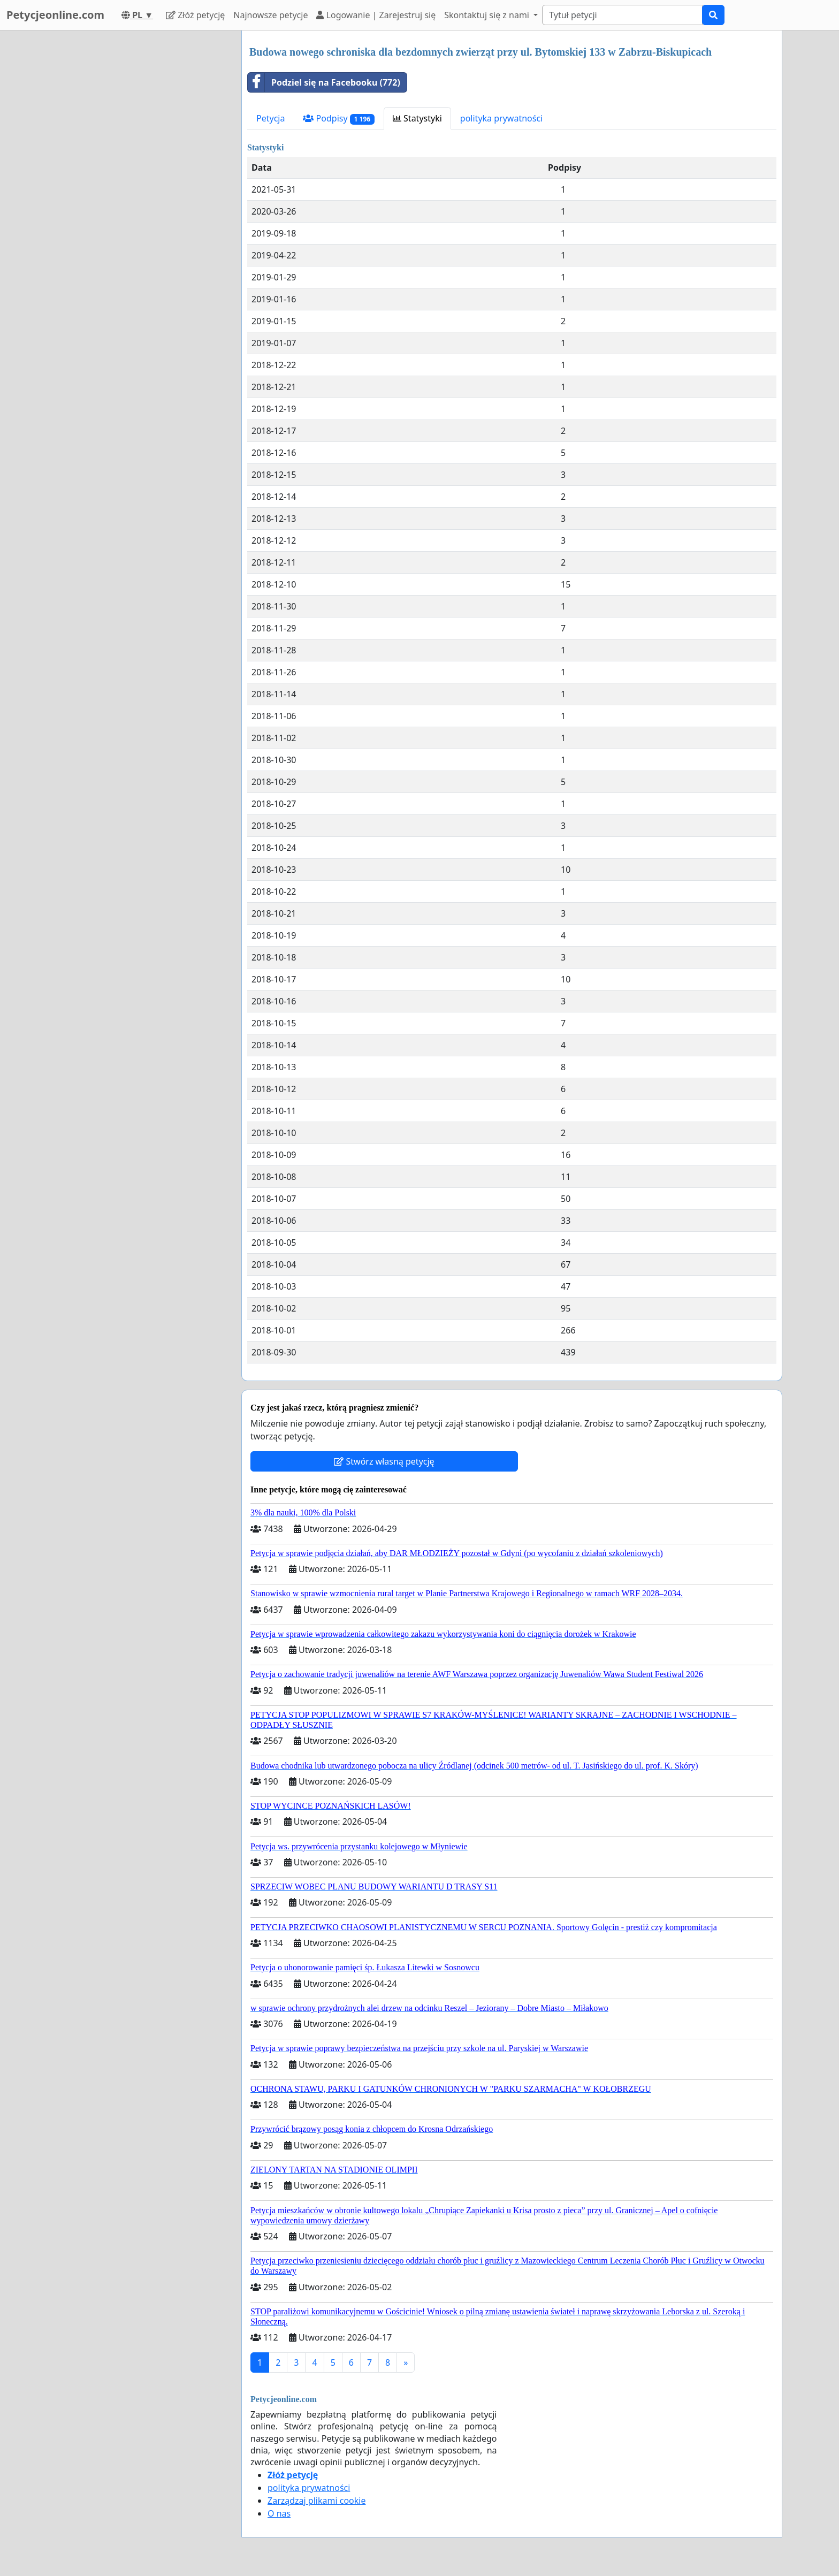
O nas (279, 2513)
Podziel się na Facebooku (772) (324, 82)
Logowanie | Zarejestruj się (376, 15)
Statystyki (417, 118)
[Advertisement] (137, 191)
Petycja (270, 118)
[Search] (622, 15)
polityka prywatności (501, 118)
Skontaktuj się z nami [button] (487, 15)
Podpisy (338, 118)
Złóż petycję (195, 15)
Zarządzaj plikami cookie (316, 2500)
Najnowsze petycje (270, 15)
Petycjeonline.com (55, 14)
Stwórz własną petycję (384, 1461)
